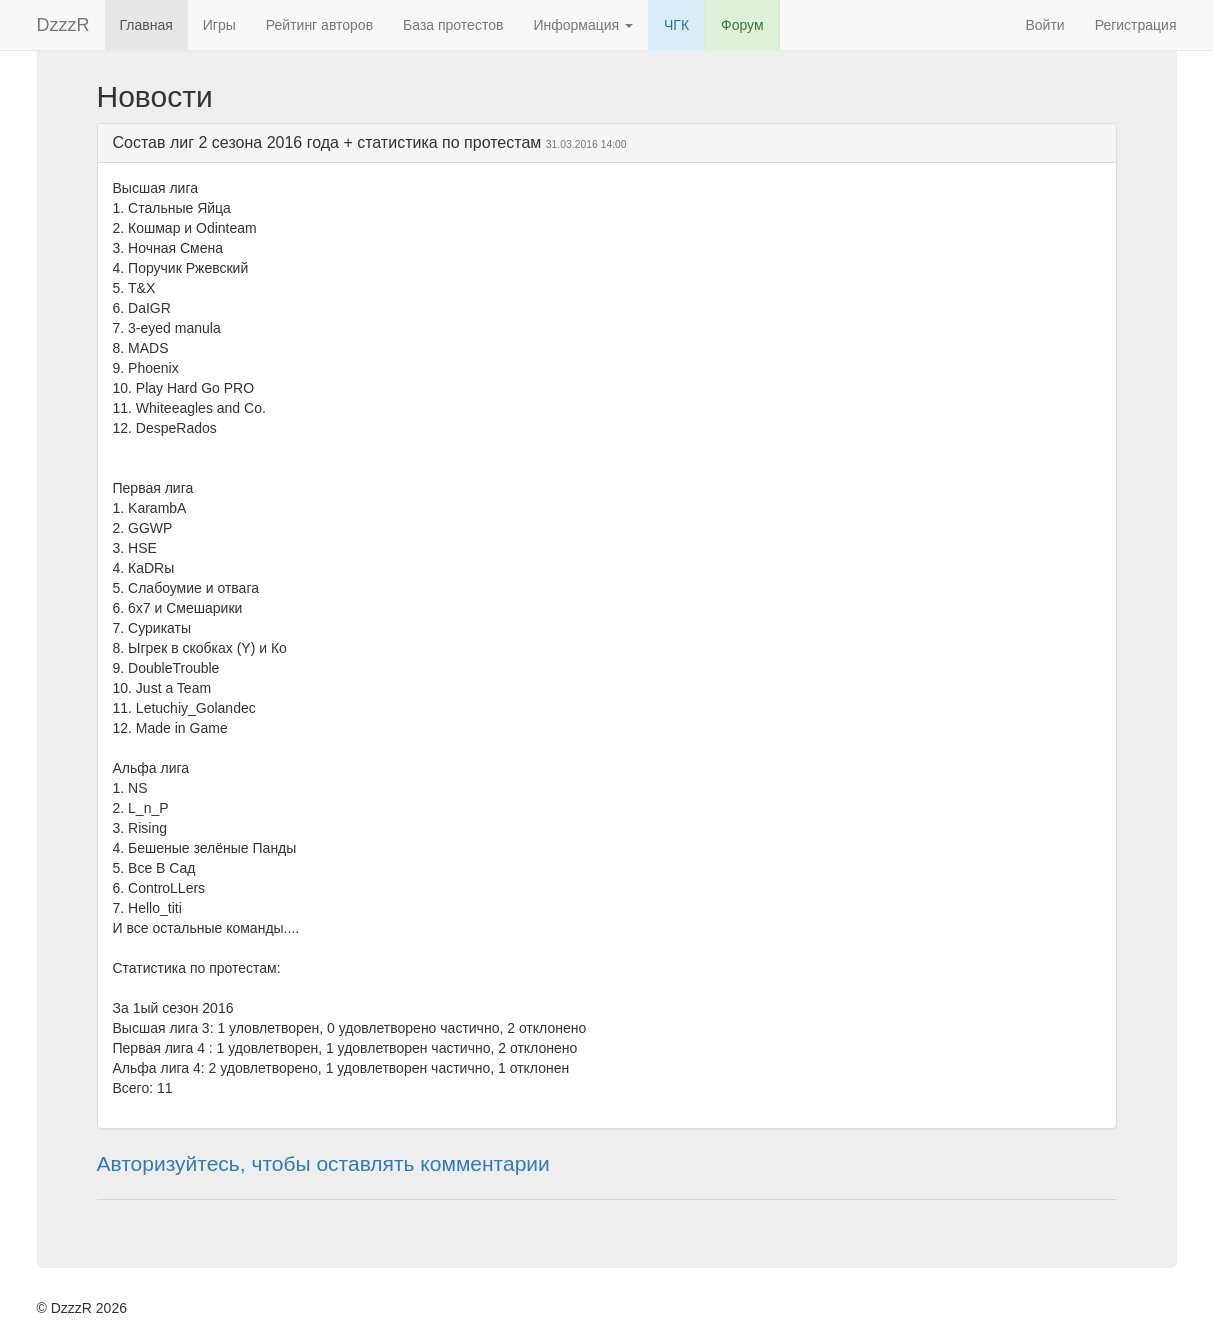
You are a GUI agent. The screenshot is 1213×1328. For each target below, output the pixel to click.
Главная (146, 25)
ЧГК (676, 25)
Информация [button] (583, 25)
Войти (1044, 25)
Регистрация (1136, 25)
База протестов (453, 25)
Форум (742, 25)
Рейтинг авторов (319, 25)
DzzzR (63, 25)
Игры (219, 25)
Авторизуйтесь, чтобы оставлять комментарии (323, 1163)
